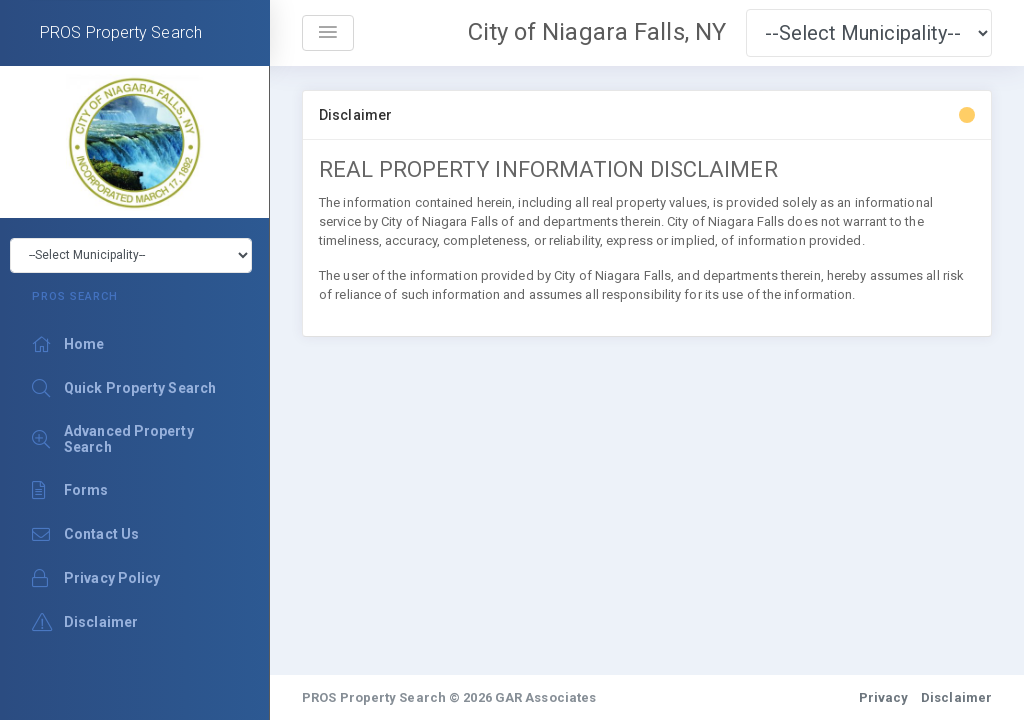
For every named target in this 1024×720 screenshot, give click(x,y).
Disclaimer (956, 697)
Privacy (884, 697)
